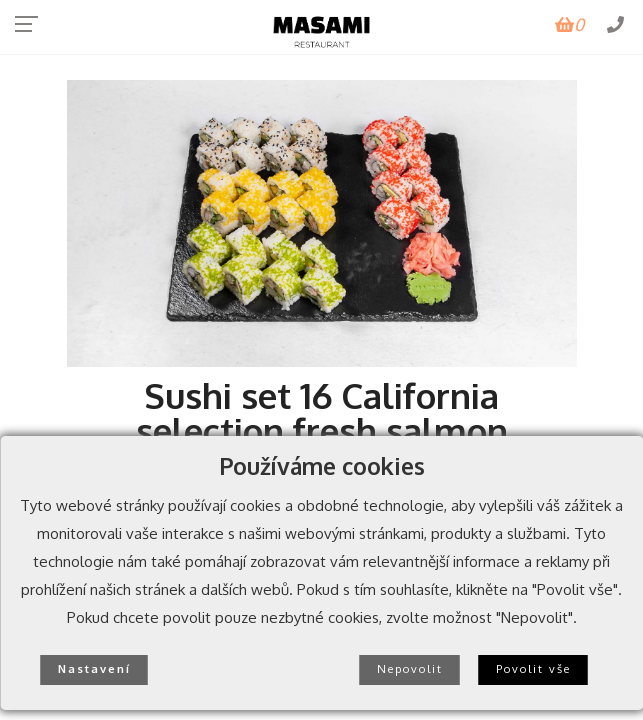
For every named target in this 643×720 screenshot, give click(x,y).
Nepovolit (410, 668)
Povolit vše (533, 668)
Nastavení (94, 668)
